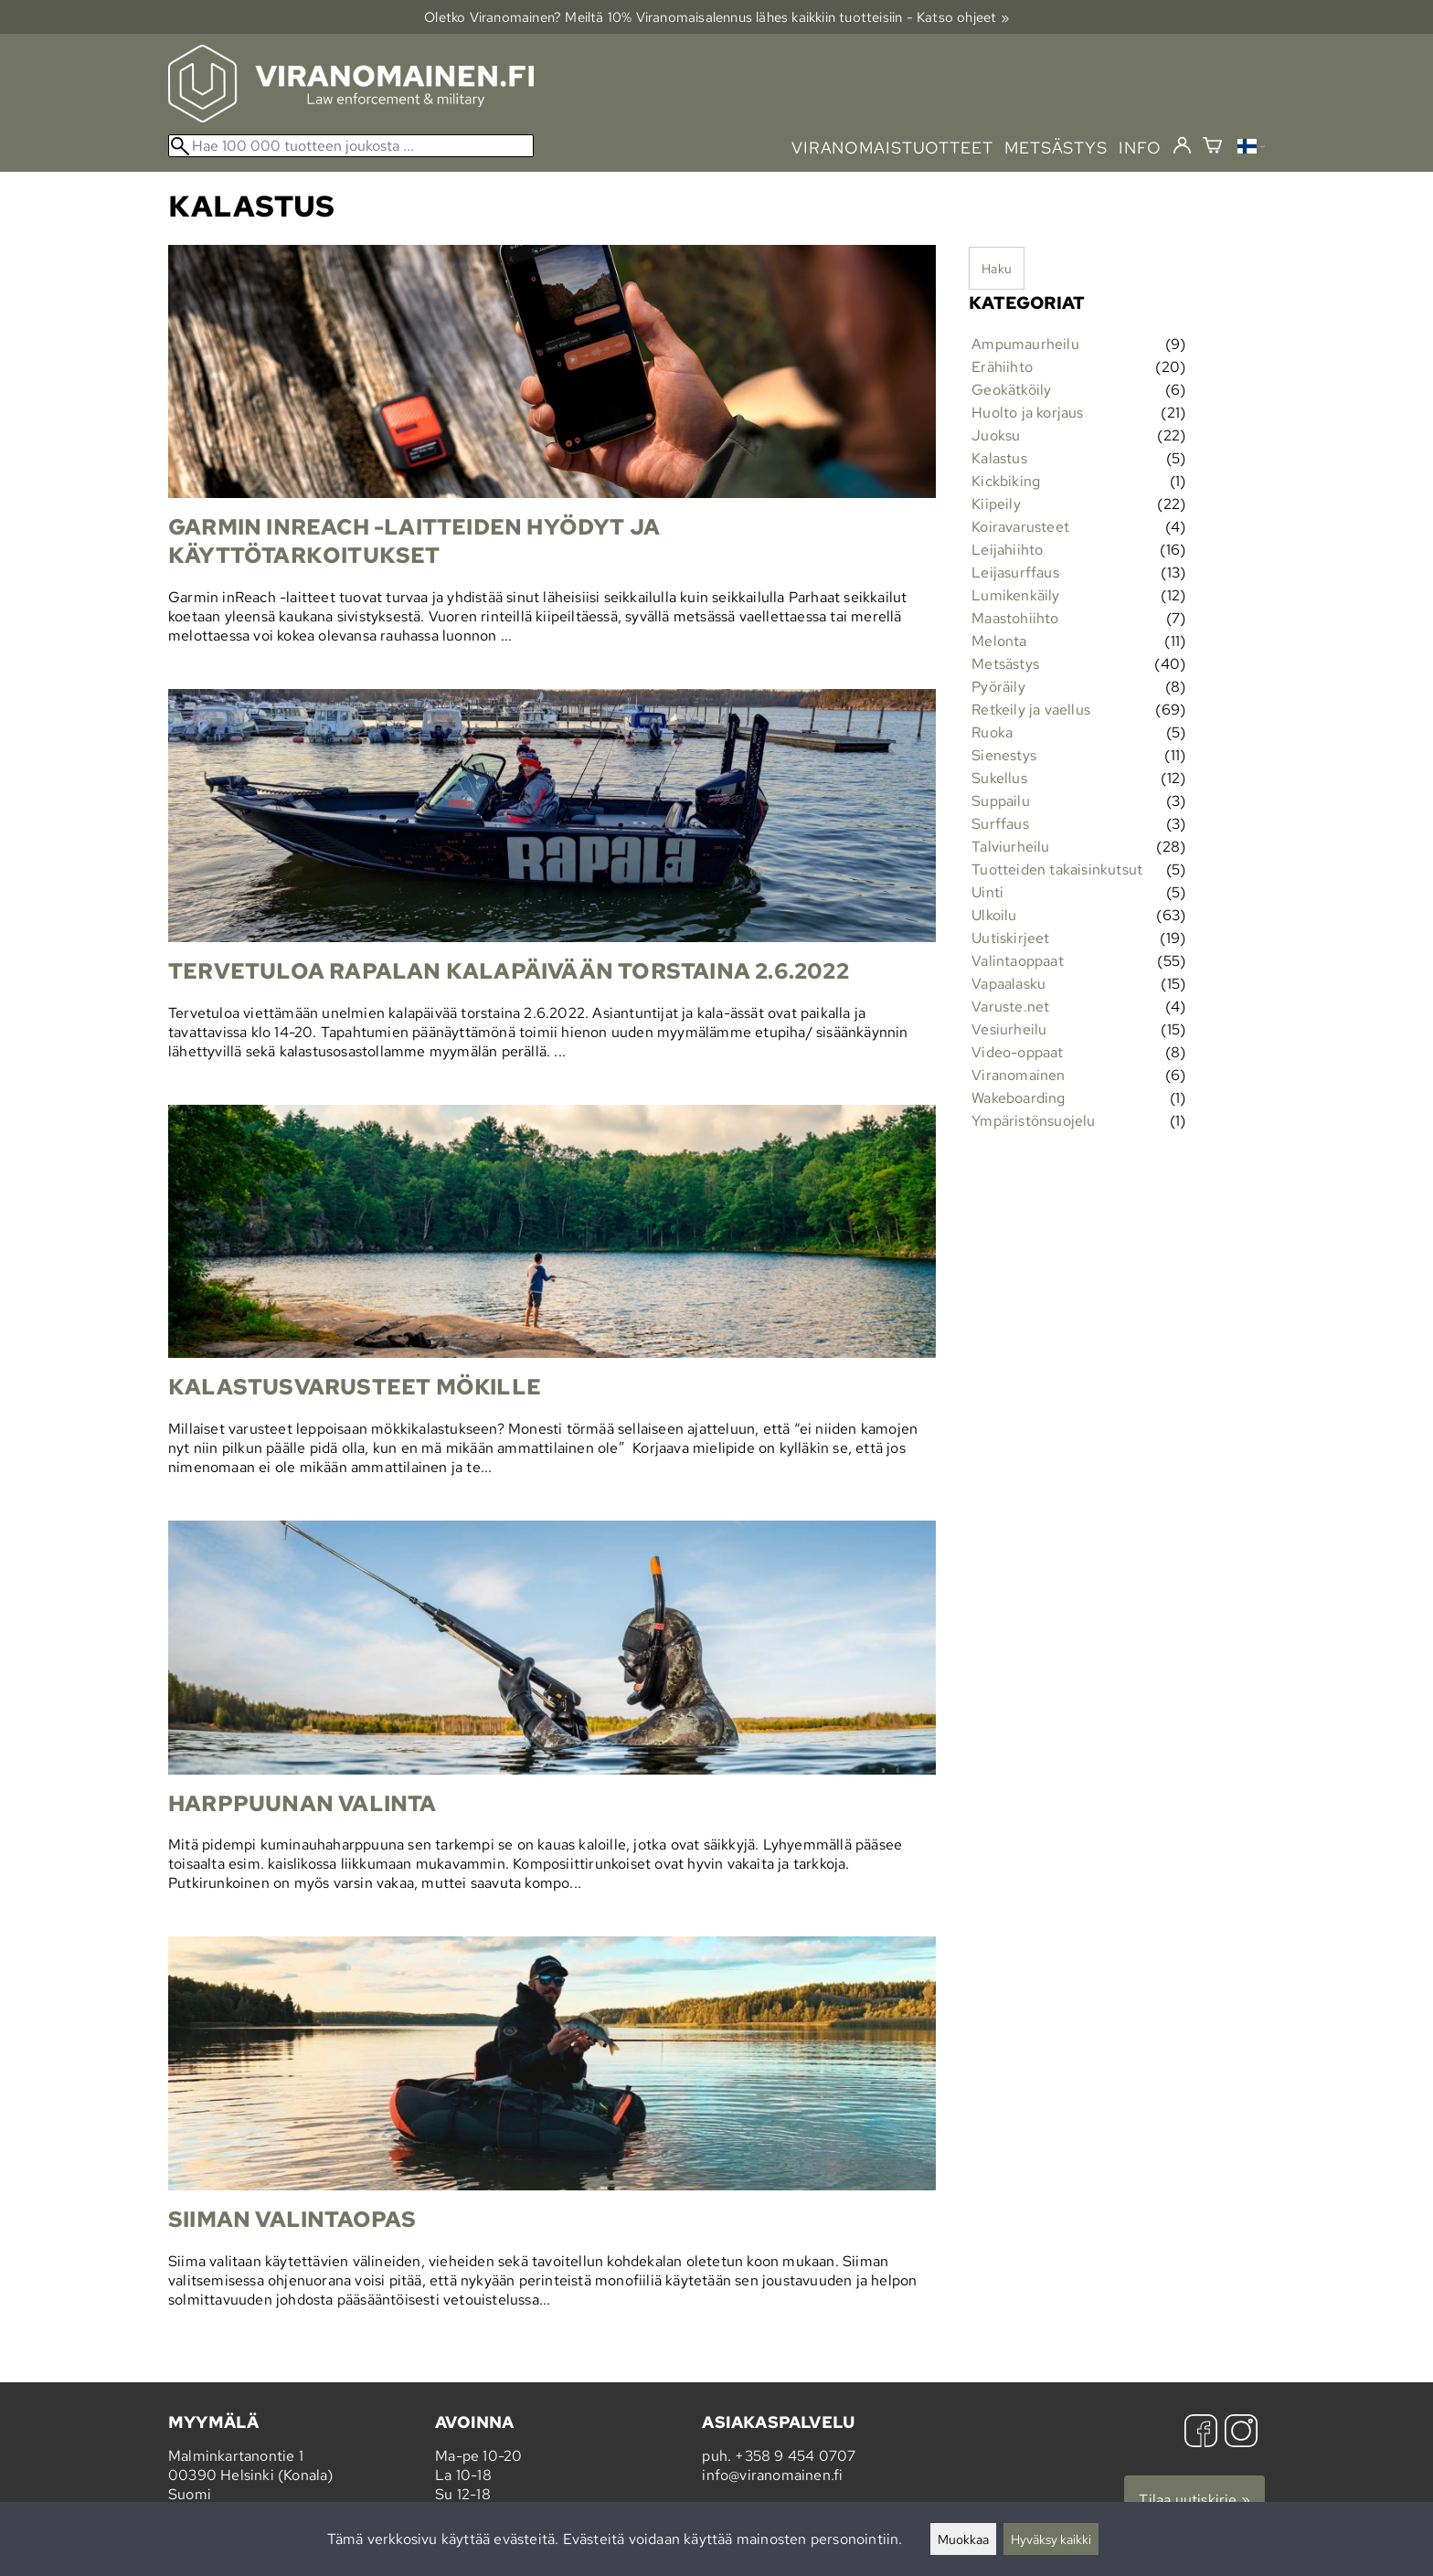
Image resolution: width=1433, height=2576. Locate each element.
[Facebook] (1200, 2433)
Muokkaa (963, 2539)
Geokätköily (1011, 389)
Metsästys (1005, 663)
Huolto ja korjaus (1027, 412)
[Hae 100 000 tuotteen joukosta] (351, 145)
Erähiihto (1002, 366)
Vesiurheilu (1008, 1029)
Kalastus (999, 458)
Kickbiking (1005, 481)
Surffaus (1000, 823)
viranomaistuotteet (892, 147)
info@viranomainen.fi (772, 2475)
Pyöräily (998, 686)
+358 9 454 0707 (795, 2455)
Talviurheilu (1010, 846)
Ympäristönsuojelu (1033, 1120)
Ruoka (992, 732)
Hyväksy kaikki (1051, 2539)
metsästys (1056, 147)
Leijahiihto (1007, 549)
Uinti (987, 892)
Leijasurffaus (1015, 572)
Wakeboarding (1018, 1098)
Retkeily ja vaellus (1030, 709)
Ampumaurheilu (1025, 344)
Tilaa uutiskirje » (1194, 2499)
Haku (997, 268)
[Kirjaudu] (1182, 146)
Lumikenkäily (1015, 595)
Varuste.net (1010, 1006)
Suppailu (1000, 801)
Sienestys (1003, 755)
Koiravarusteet (1020, 526)
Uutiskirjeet (1010, 938)
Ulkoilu (993, 915)
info (1140, 147)
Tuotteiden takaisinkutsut (1056, 869)
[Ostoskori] (1212, 147)
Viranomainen (1018, 1075)
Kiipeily (996, 504)
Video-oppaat (1017, 1052)
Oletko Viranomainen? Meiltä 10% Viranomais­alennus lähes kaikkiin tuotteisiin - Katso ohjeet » (716, 17)
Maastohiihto (1014, 618)
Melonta (998, 641)
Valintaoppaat (1017, 960)
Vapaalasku (1008, 983)
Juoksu (995, 435)
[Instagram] (1241, 2433)
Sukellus (999, 778)
